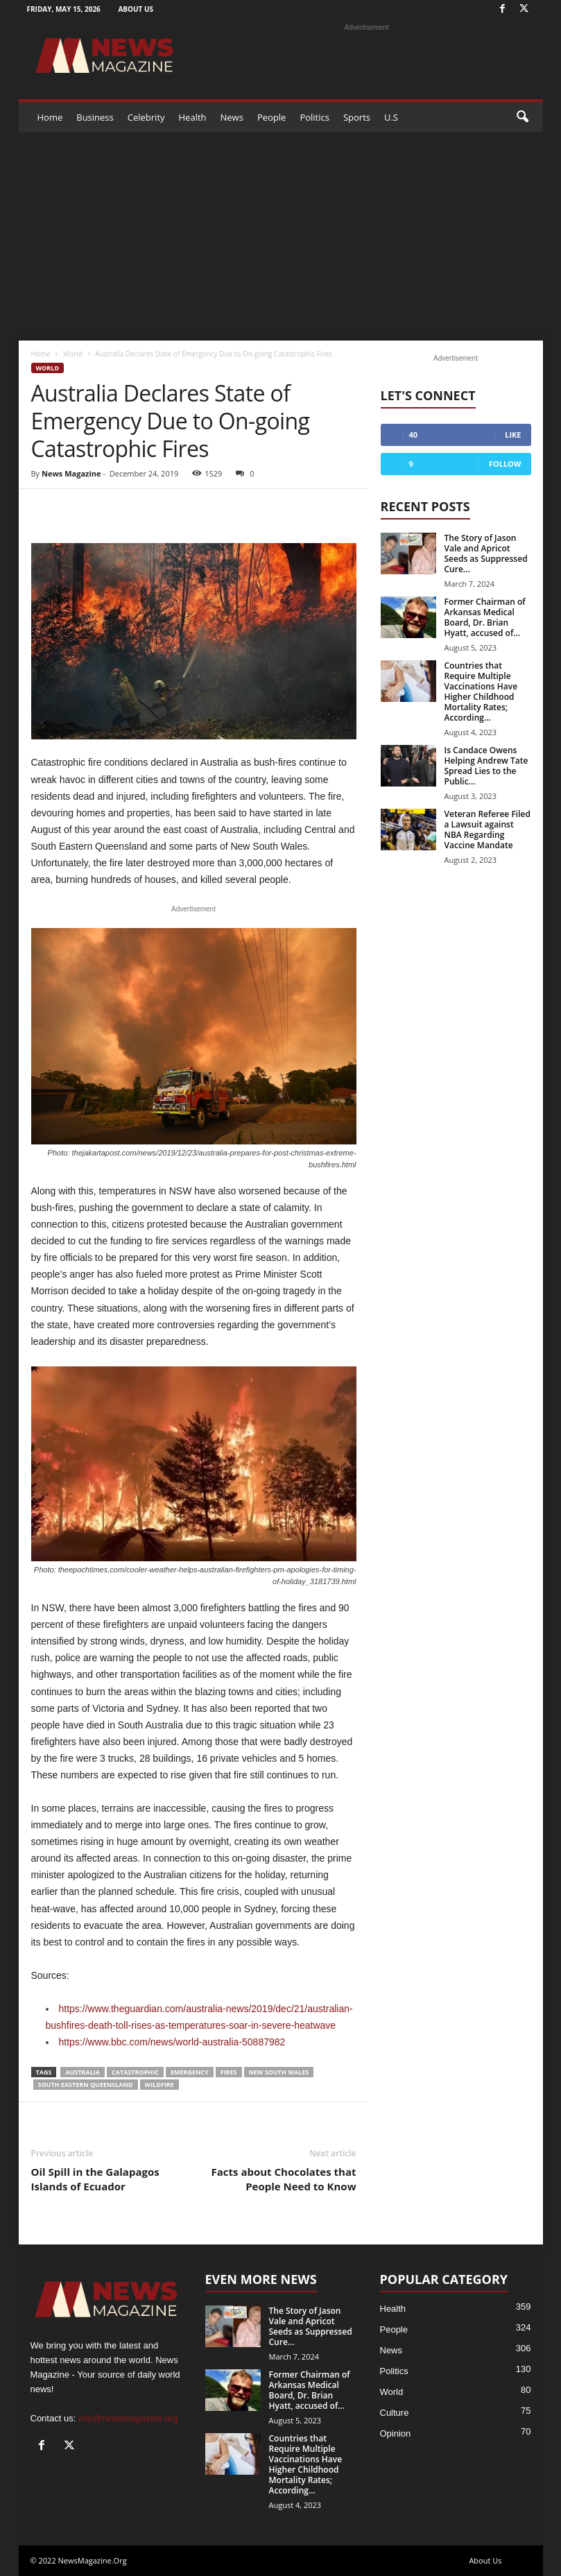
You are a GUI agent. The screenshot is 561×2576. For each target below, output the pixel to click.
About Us (135, 9)
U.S (391, 117)
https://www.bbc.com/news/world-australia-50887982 (172, 2041)
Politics (314, 117)
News (232, 117)
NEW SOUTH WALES (279, 2072)
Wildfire (159, 2084)
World (73, 354)
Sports (356, 117)
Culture (394, 2412)
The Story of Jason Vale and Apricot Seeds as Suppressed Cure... (486, 553)
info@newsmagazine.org (128, 2418)
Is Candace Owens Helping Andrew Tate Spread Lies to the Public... (486, 765)
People (271, 117)
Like (513, 434)
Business (95, 117)
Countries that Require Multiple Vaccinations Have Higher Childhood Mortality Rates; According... (481, 691)
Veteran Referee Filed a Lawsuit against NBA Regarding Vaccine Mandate (487, 829)
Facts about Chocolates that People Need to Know (284, 2179)
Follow (505, 463)
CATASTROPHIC (135, 2072)
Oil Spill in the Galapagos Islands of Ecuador (95, 2179)
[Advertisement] (281, 236)
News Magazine (71, 473)
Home (50, 117)
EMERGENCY (190, 2072)
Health (193, 117)
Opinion (395, 2433)
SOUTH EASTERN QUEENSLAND (85, 2084)
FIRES (229, 2072)
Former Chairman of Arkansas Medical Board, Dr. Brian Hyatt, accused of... (485, 617)
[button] (522, 117)
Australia (82, 2072)
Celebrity (146, 117)
